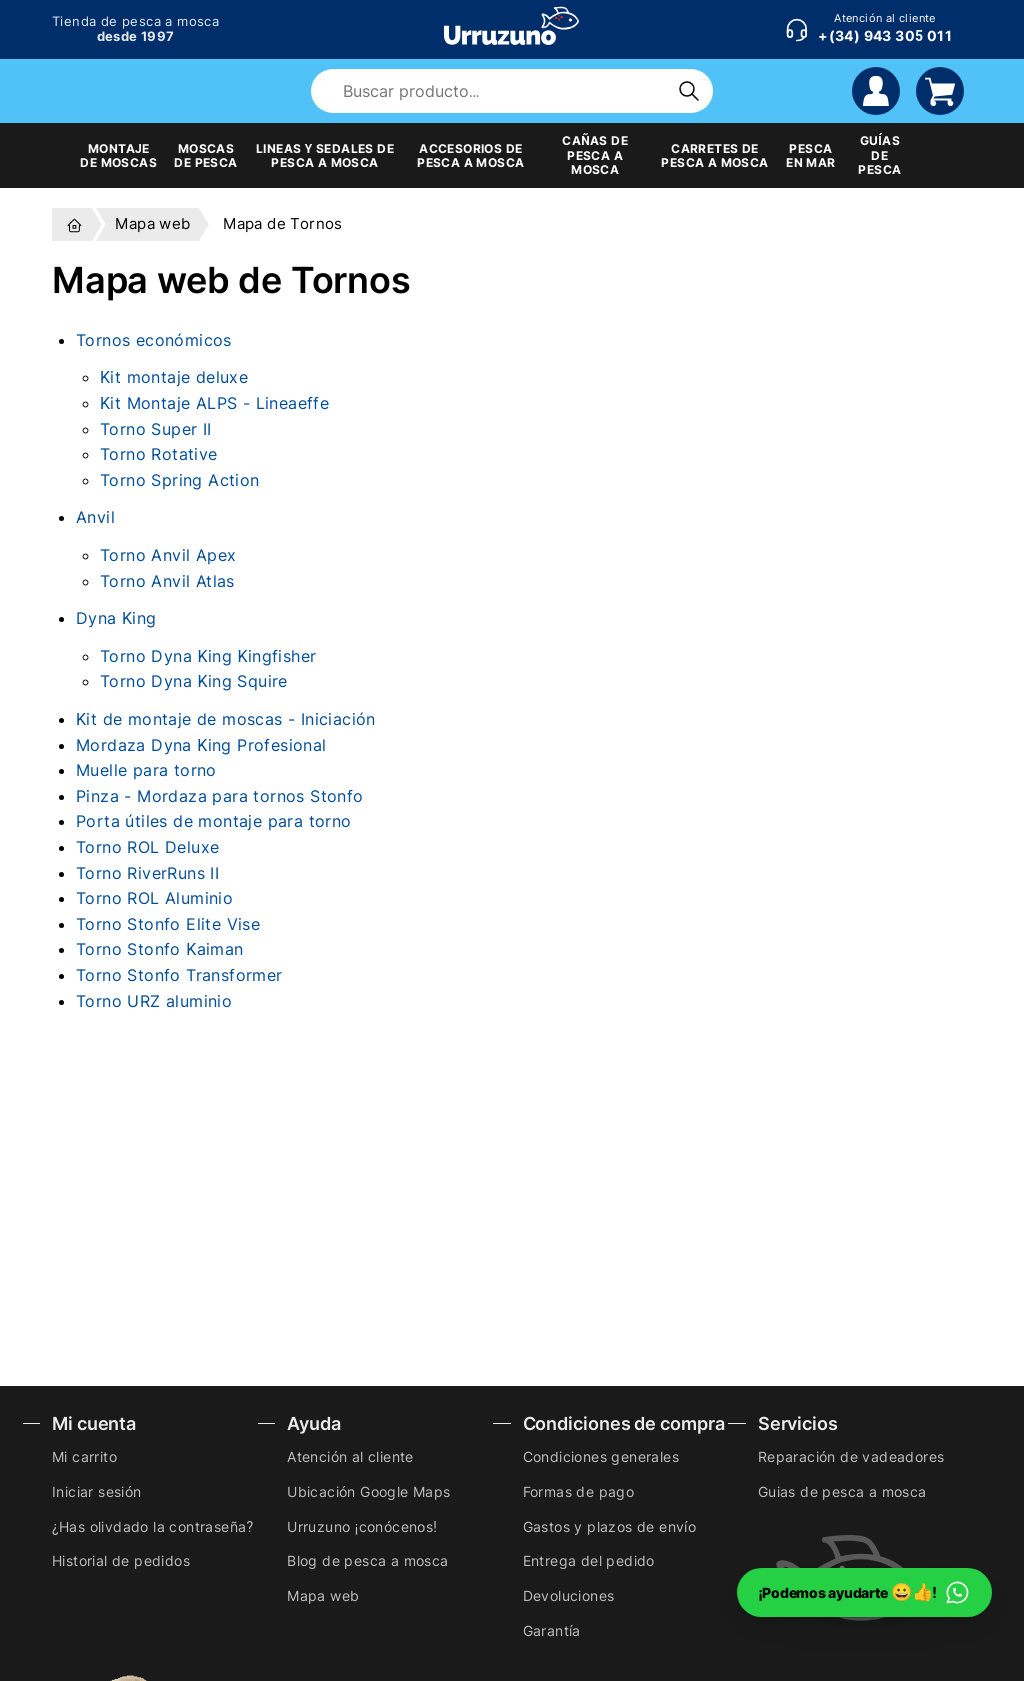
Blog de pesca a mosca (367, 1560)
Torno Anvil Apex (168, 555)
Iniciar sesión (97, 1491)
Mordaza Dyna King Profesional (201, 745)
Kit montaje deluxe (174, 377)
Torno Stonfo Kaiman (160, 949)
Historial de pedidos (121, 1560)
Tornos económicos (154, 340)
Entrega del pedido (589, 1560)
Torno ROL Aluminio (154, 898)
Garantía (552, 1630)
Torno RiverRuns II (147, 873)
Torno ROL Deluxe (147, 847)
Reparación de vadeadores (851, 1456)
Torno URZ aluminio (154, 1001)
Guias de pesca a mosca (842, 1491)
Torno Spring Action (180, 480)
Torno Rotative (159, 454)
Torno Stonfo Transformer (179, 975)
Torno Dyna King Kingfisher (208, 656)
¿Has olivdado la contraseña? (152, 1526)
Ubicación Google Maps (368, 1491)
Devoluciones (569, 1595)
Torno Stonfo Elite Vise (168, 924)
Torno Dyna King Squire (194, 681)
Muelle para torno (146, 770)
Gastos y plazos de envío (610, 1526)
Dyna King (116, 618)
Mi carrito (84, 1456)
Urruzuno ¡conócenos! (362, 1526)
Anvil (95, 517)
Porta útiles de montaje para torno (214, 821)
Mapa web (323, 1595)
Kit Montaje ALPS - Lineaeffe (214, 403)
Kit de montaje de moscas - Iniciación (226, 719)
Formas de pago (579, 1491)
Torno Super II (156, 429)
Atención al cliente (350, 1456)
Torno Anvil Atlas (167, 581)
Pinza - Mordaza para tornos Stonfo (220, 796)
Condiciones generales (601, 1456)
